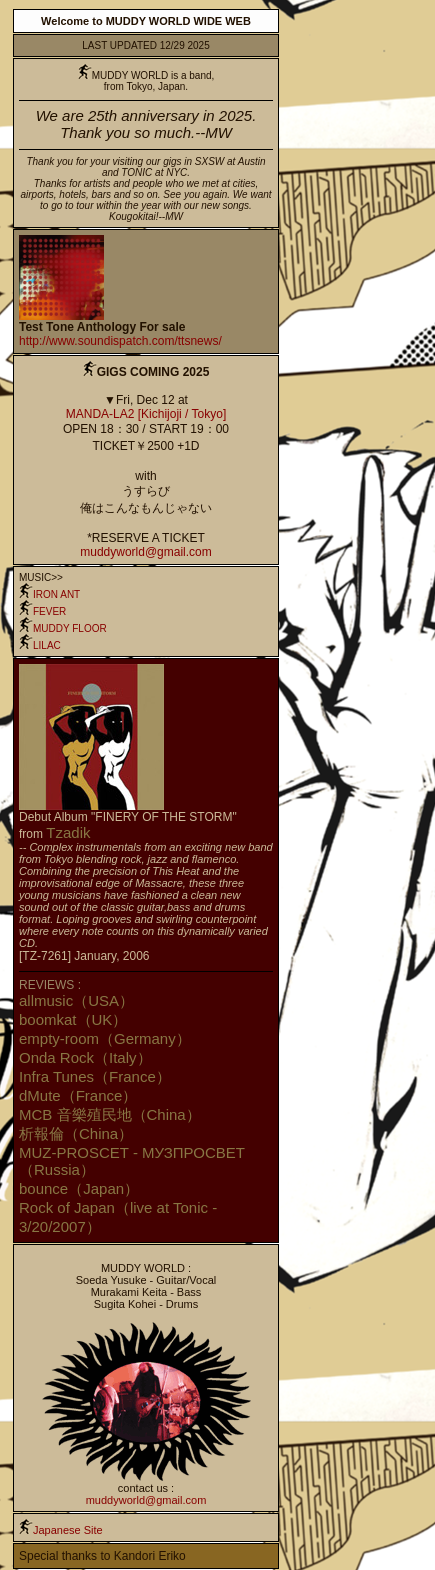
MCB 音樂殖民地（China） (110, 1114)
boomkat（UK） (73, 1019)
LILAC (40, 645)
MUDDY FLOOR (63, 628)
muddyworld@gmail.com (146, 552)
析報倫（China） (76, 1133)
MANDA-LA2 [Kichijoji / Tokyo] (146, 414)
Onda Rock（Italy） (85, 1057)
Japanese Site (68, 1530)
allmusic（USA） (76, 1000)
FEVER (42, 611)
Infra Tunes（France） (95, 1076)
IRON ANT (49, 594)
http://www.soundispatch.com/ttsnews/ (120, 341)
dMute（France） (78, 1095)
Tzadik (68, 832)
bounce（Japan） (79, 1188)
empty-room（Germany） (105, 1038)
